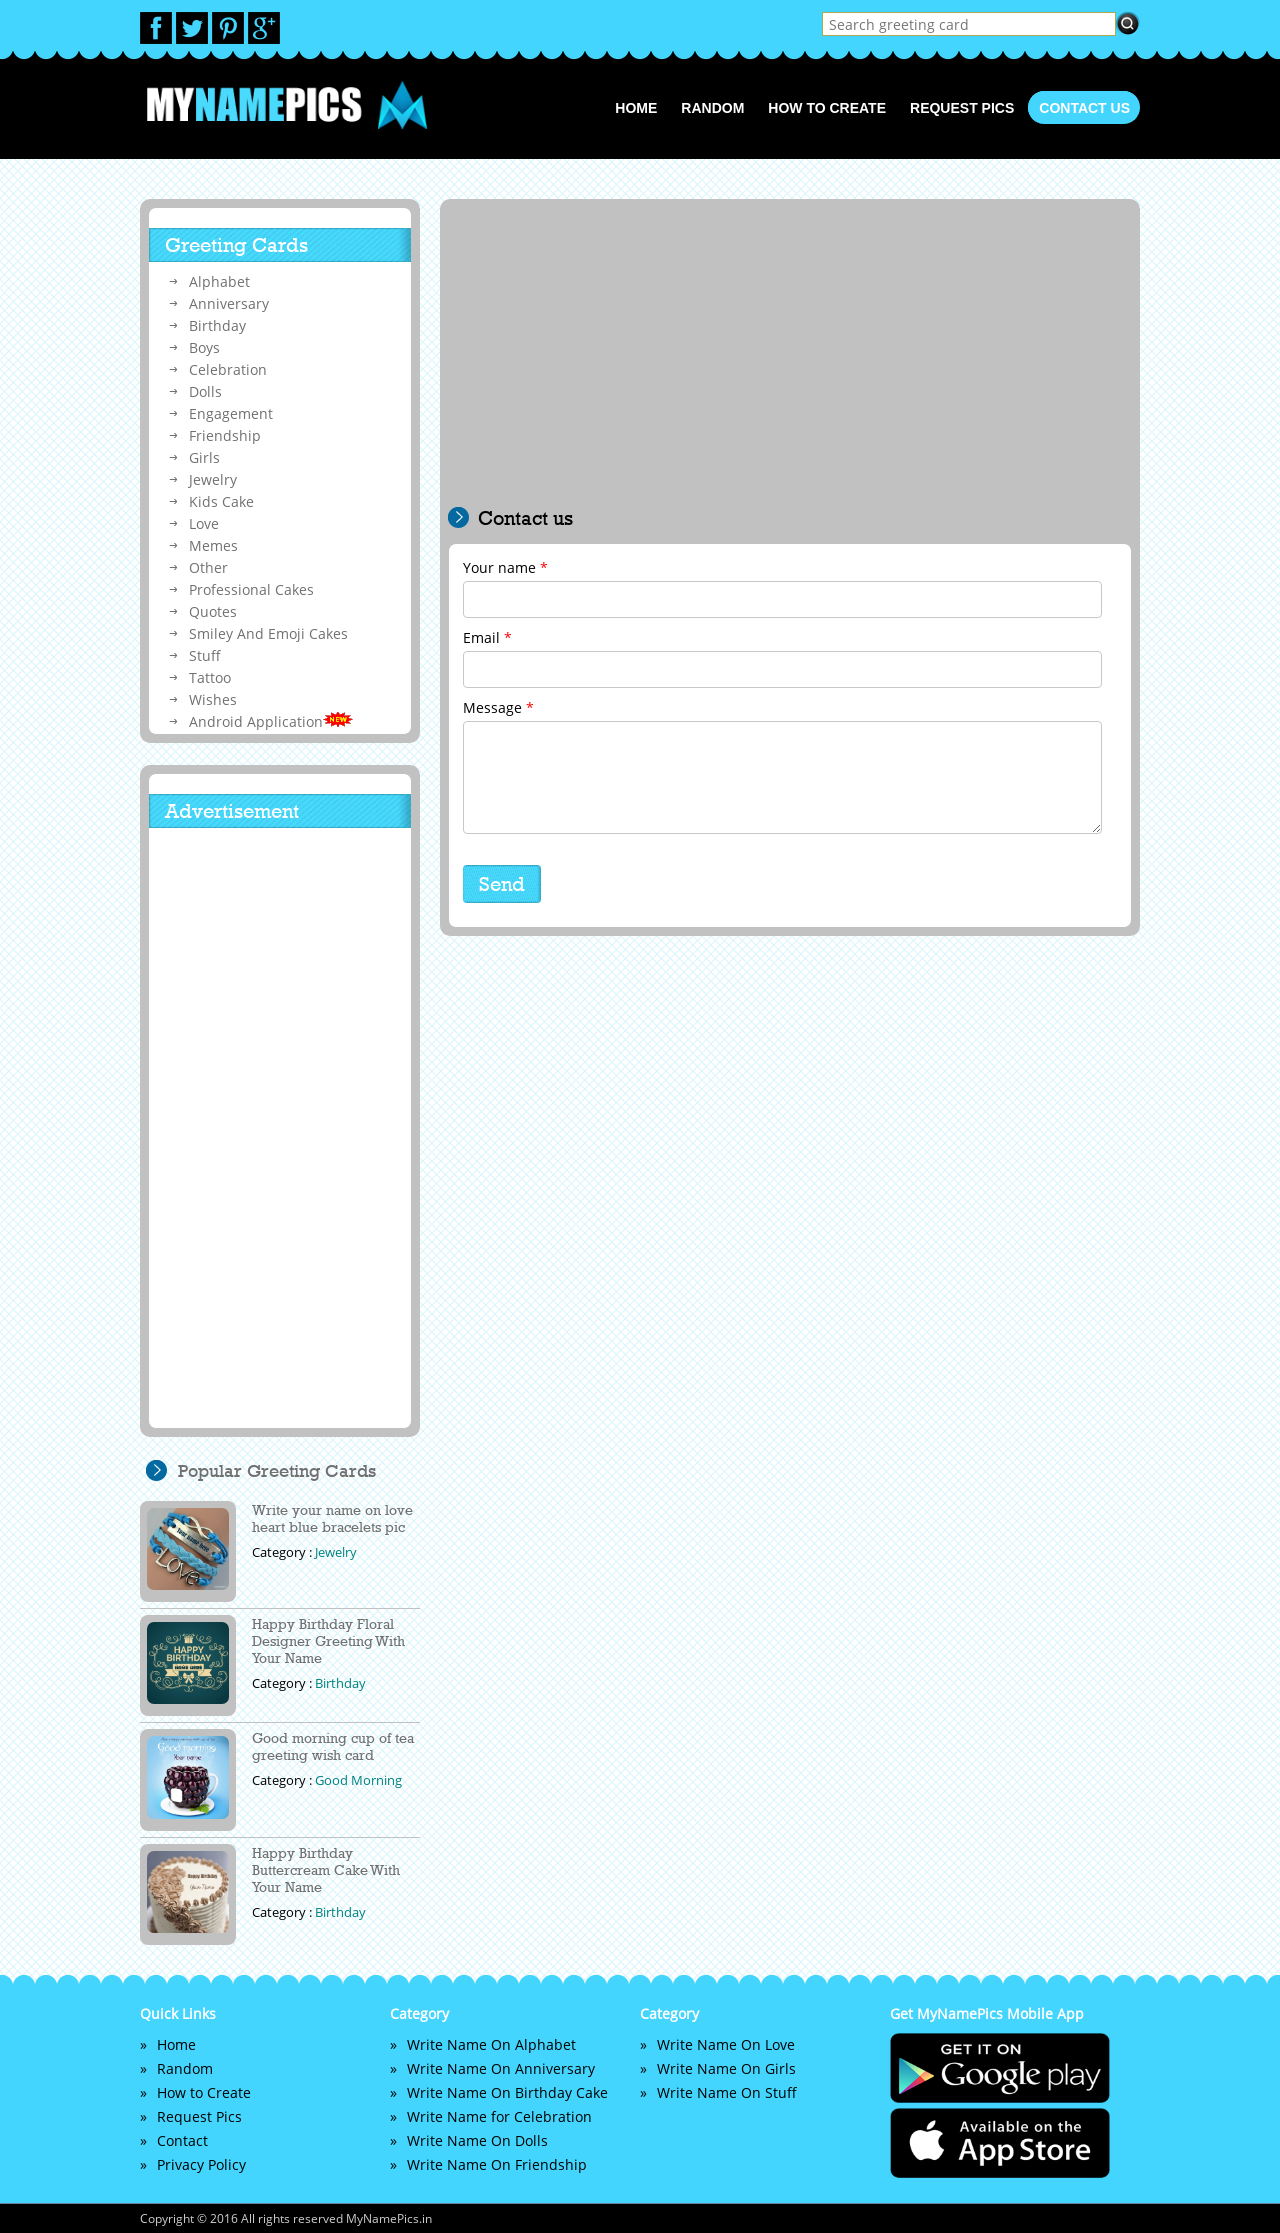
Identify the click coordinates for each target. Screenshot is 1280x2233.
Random (712, 108)
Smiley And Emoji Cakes (268, 633)
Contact (182, 2140)
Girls (204, 457)
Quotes (213, 611)
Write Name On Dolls (477, 2140)
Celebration (228, 369)
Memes (213, 545)
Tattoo (210, 677)
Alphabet (219, 281)
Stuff (205, 655)
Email (487, 637)
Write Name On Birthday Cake (507, 2092)
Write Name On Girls (726, 2068)
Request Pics (962, 108)
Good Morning (358, 1780)
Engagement (231, 413)
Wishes (213, 699)
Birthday (217, 325)
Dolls (205, 391)
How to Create (827, 108)
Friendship (225, 435)
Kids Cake (221, 501)
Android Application (271, 721)
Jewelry (213, 479)
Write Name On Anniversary (501, 2068)
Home (636, 108)
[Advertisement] (790, 357)
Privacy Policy (201, 2164)
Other (208, 567)
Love (204, 523)
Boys (204, 347)
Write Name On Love (726, 2044)
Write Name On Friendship (497, 2164)
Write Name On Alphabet (491, 2044)
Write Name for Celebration (499, 2116)
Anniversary (229, 303)
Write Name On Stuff (727, 2092)
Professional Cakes (251, 589)
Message (498, 707)
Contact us (1084, 108)
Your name (505, 567)
